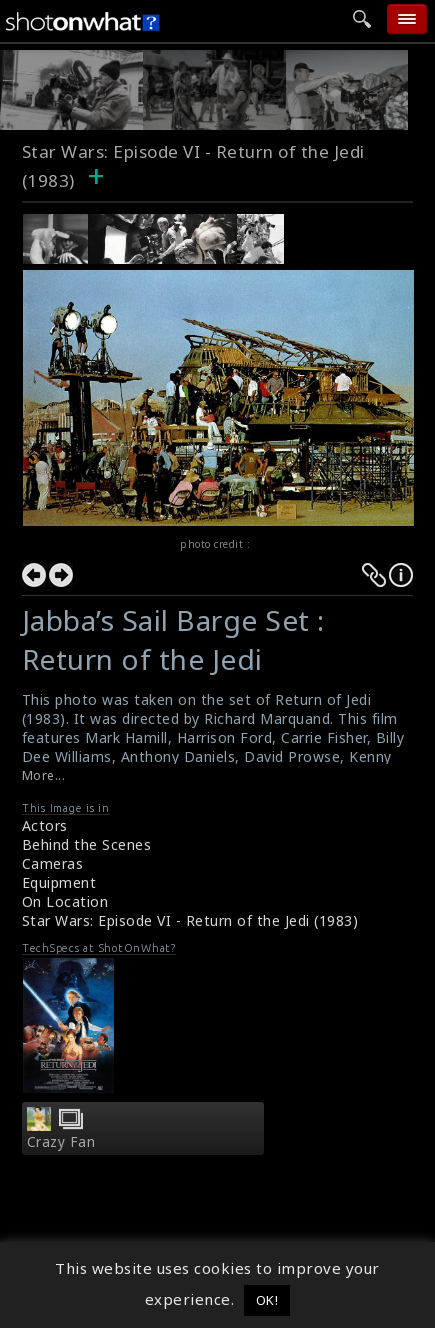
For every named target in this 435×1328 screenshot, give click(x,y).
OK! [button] (267, 1300)
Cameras (53, 863)
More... (44, 775)
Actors (45, 825)
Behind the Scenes (87, 844)
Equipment (59, 882)
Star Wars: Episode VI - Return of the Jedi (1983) (190, 920)
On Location (65, 901)
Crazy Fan (61, 1142)
